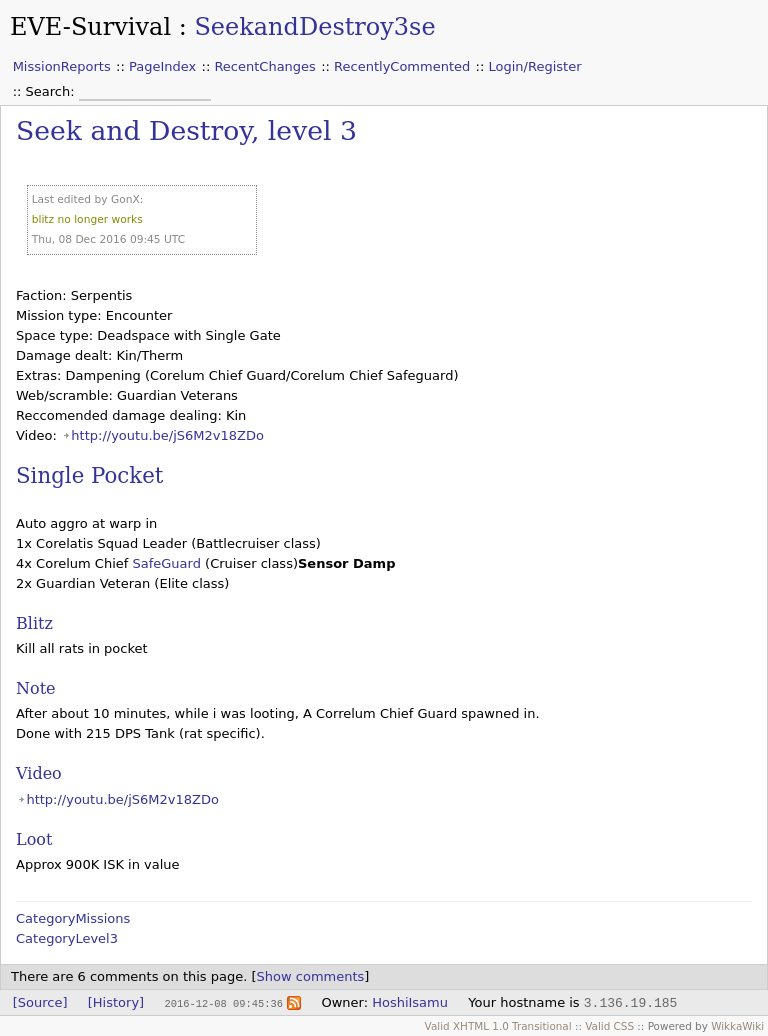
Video (39, 773)
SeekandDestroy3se (314, 27)
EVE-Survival (90, 27)
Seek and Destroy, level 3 (186, 130)
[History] (116, 1002)
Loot (34, 839)
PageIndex (162, 66)
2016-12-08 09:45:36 (223, 1003)
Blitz (34, 623)
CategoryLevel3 (67, 938)
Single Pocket (89, 475)
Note (36, 688)
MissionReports (62, 66)
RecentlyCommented (402, 66)
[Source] (40, 1002)
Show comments (311, 976)
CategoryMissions (73, 918)
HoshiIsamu (410, 1002)
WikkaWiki (737, 1026)
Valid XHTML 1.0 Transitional (498, 1026)
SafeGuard (166, 563)
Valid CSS (609, 1026)
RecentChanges (264, 66)
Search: (52, 91)
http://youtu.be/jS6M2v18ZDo (167, 435)
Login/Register (535, 66)
